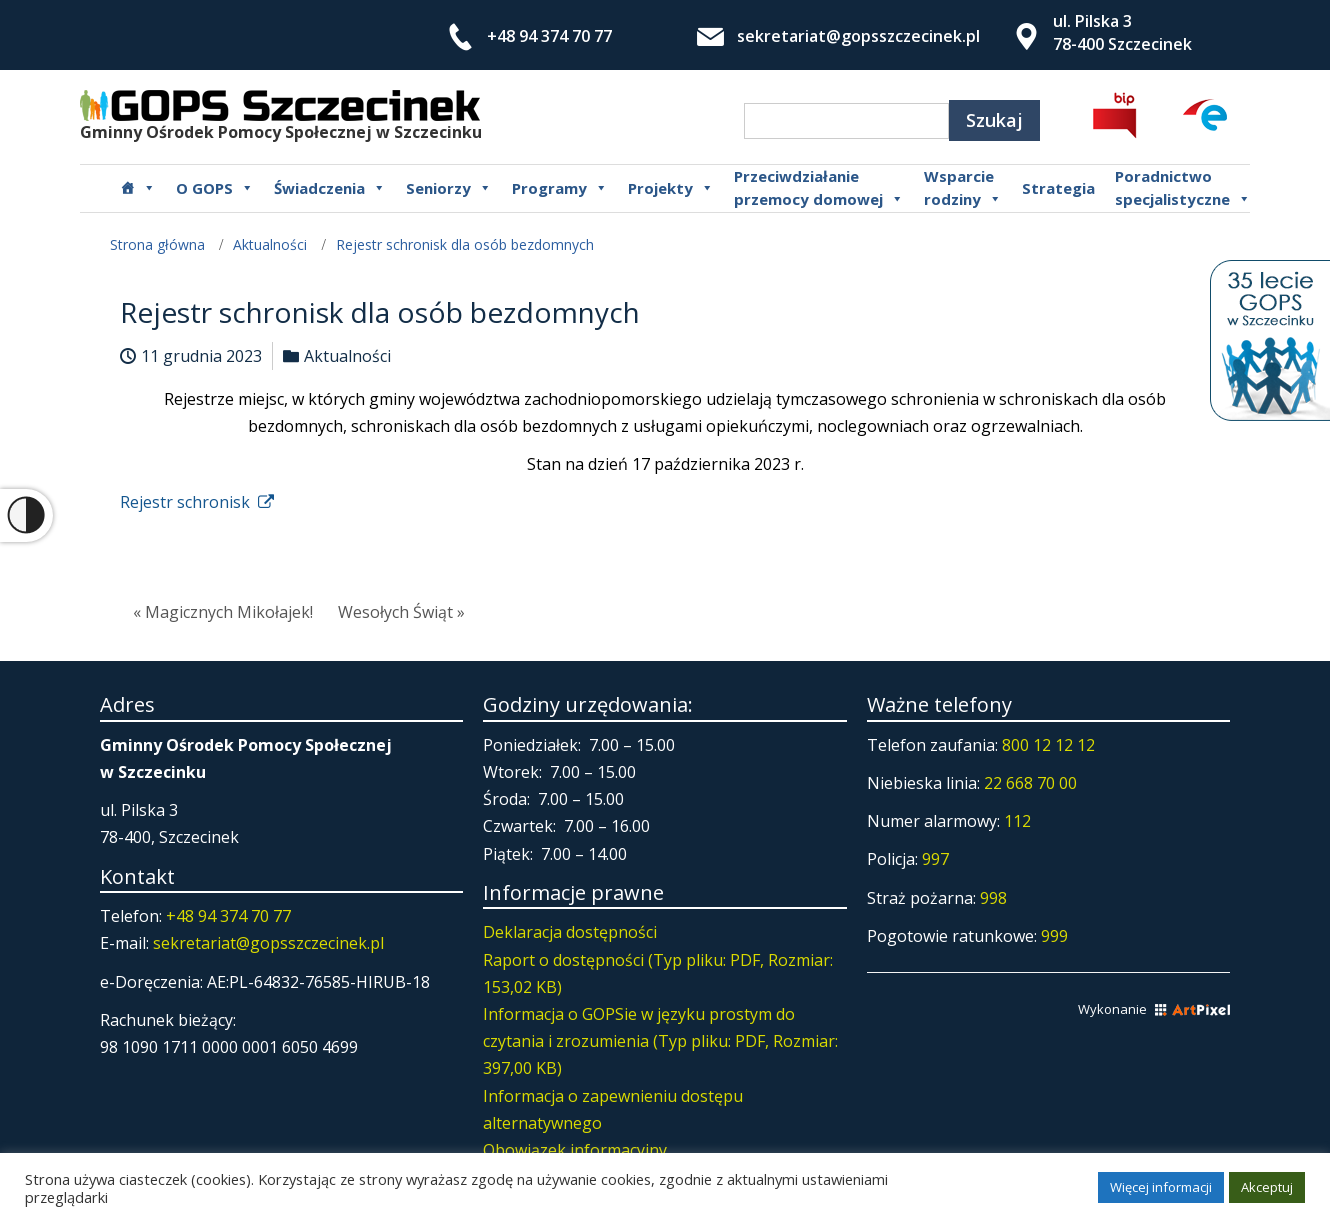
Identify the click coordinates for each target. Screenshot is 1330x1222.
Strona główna (157, 244)
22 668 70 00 (1030, 783)
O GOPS (215, 188)
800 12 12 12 (1048, 745)
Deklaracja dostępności (570, 932)
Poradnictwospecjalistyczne (1183, 188)
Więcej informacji (1161, 1187)
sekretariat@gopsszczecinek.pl (858, 36)
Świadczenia (330, 188)
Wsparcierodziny (963, 188)
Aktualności (270, 244)
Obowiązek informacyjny (575, 1150)
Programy (560, 188)
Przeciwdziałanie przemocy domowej (819, 188)
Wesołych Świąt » (401, 612)
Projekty (671, 188)
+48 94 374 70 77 (549, 36)
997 (935, 859)
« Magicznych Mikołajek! (223, 612)
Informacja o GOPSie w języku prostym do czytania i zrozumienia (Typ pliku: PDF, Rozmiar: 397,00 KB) (660, 1041)
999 (1054, 936)
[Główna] (138, 188)
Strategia (1058, 188)
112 (1017, 821)
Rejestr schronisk (197, 502)
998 (993, 898)
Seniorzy (449, 188)
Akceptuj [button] (1267, 1187)
